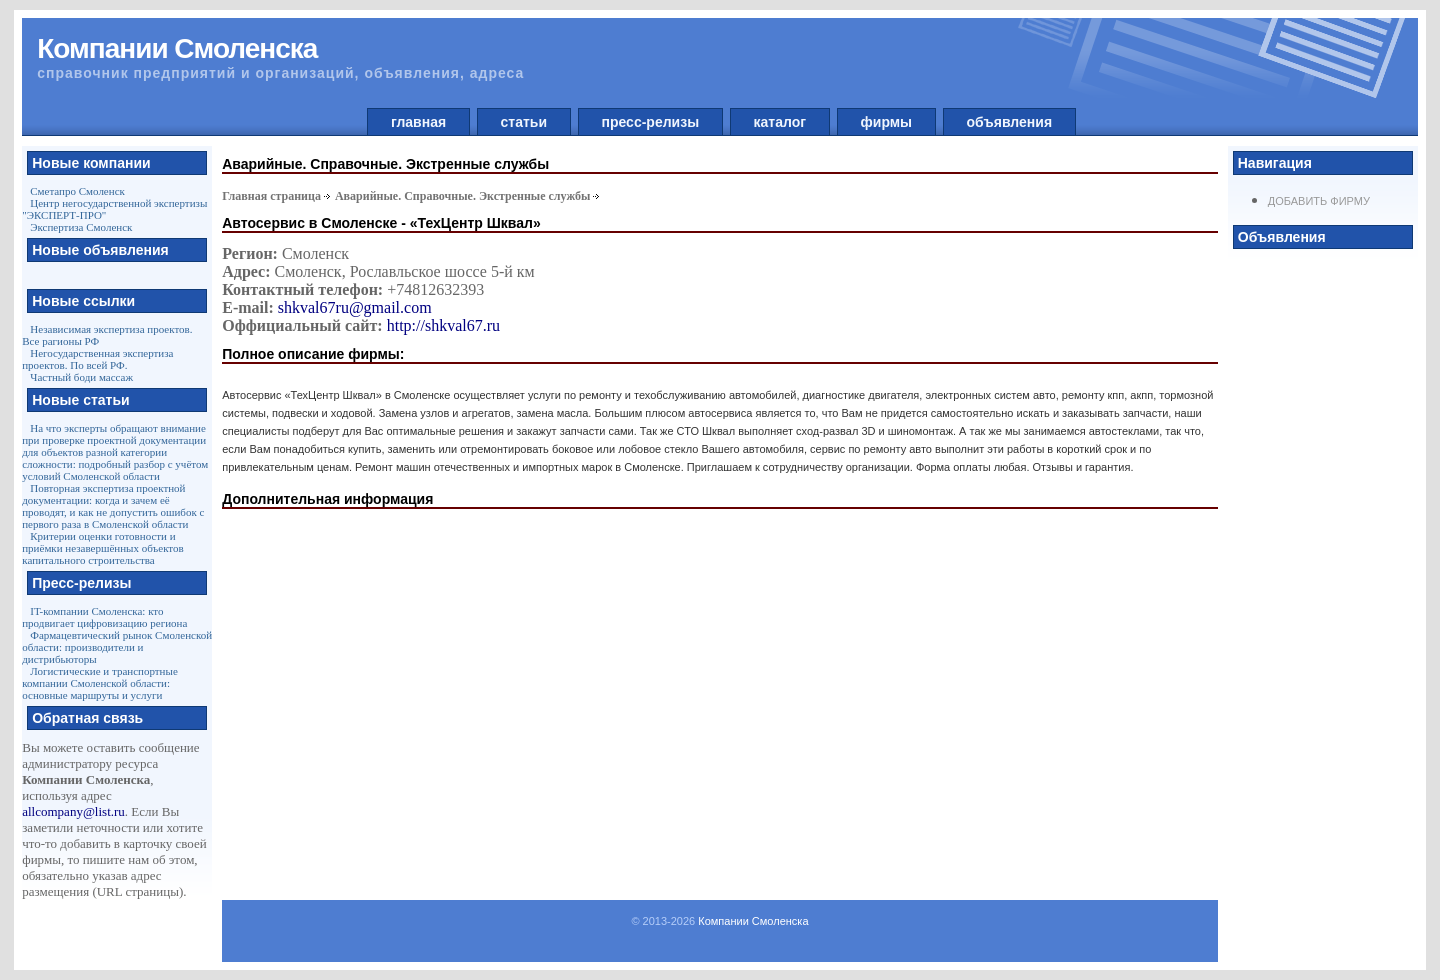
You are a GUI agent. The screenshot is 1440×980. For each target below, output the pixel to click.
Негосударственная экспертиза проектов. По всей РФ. (97, 359)
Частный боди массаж (81, 377)
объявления (1009, 122)
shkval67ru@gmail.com (355, 307)
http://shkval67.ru (443, 325)
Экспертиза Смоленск (81, 227)
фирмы (886, 122)
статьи (524, 122)
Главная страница (271, 196)
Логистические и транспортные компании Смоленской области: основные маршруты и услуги (100, 683)
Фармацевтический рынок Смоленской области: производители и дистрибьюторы (117, 647)
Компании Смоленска (753, 921)
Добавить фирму (1319, 201)
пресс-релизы (650, 122)
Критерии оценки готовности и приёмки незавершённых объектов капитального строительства (102, 548)
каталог (780, 122)
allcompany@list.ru (73, 811)
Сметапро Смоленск (77, 191)
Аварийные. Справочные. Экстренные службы (462, 196)
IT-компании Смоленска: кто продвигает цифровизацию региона (104, 617)
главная (418, 122)
